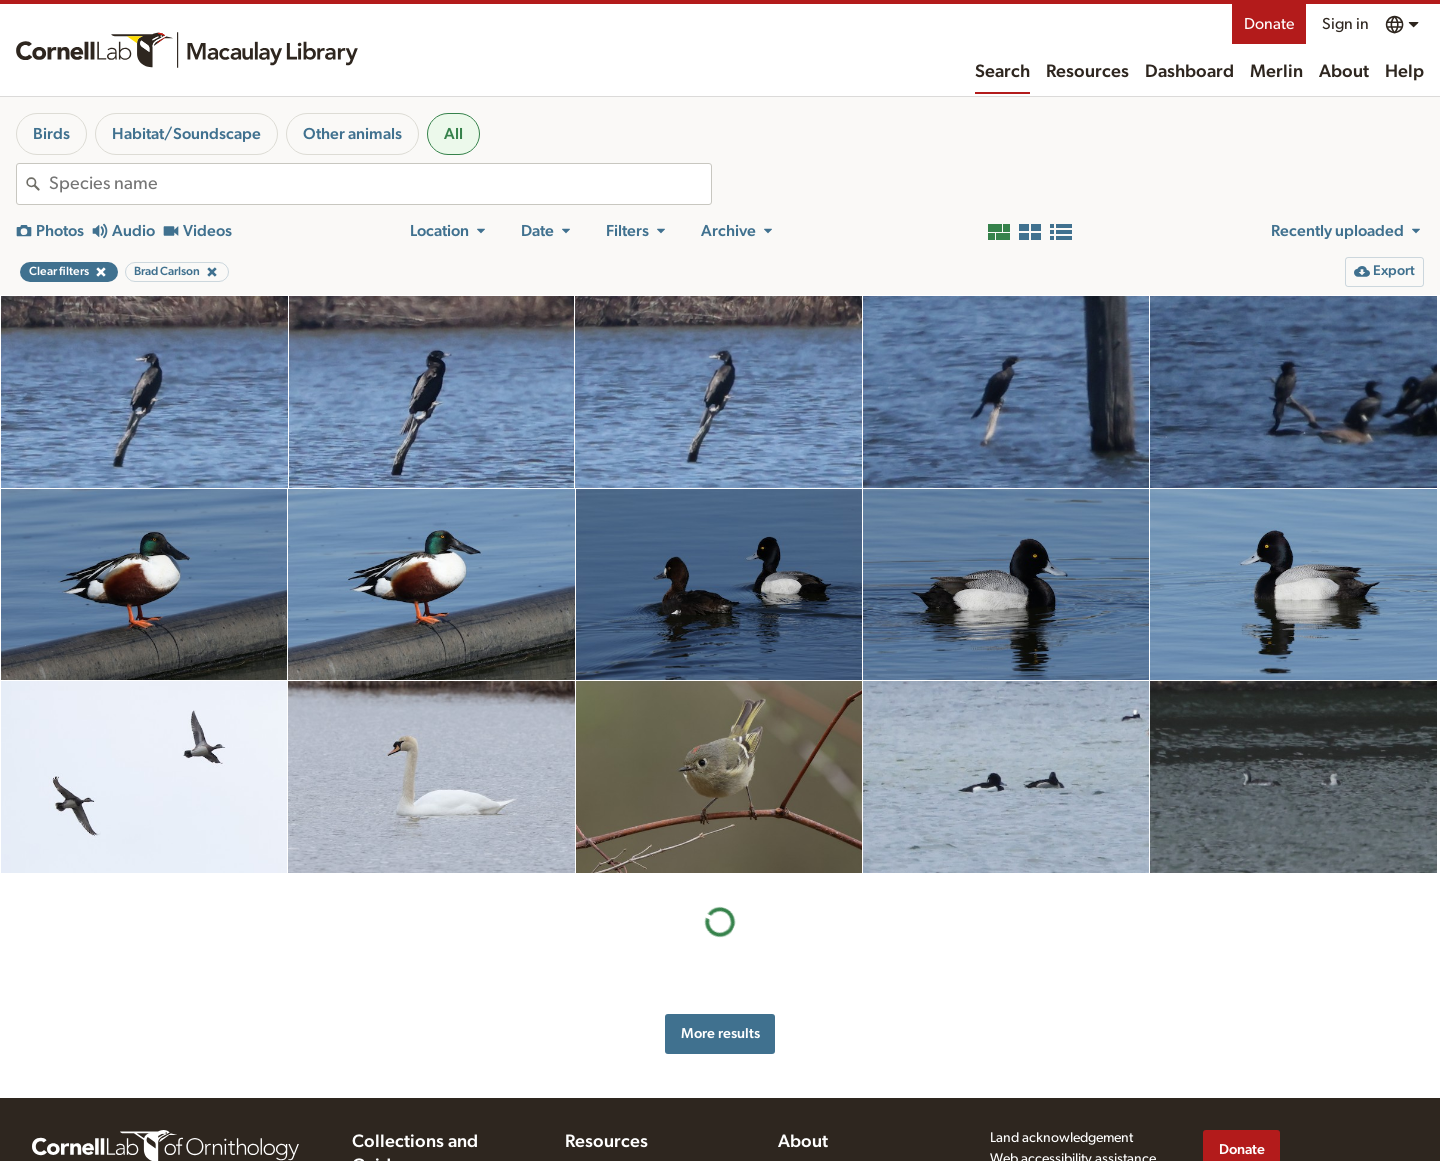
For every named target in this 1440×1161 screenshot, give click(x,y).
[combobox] (380, 184)
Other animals (352, 134)
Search (1002, 72)
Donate (1269, 24)
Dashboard (1189, 72)
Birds (51, 134)
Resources (1087, 72)
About (1344, 72)
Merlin (1276, 72)
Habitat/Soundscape (186, 134)
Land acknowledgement (1061, 1138)
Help (1404, 72)
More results (720, 1033)
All (453, 134)
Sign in (1345, 24)
